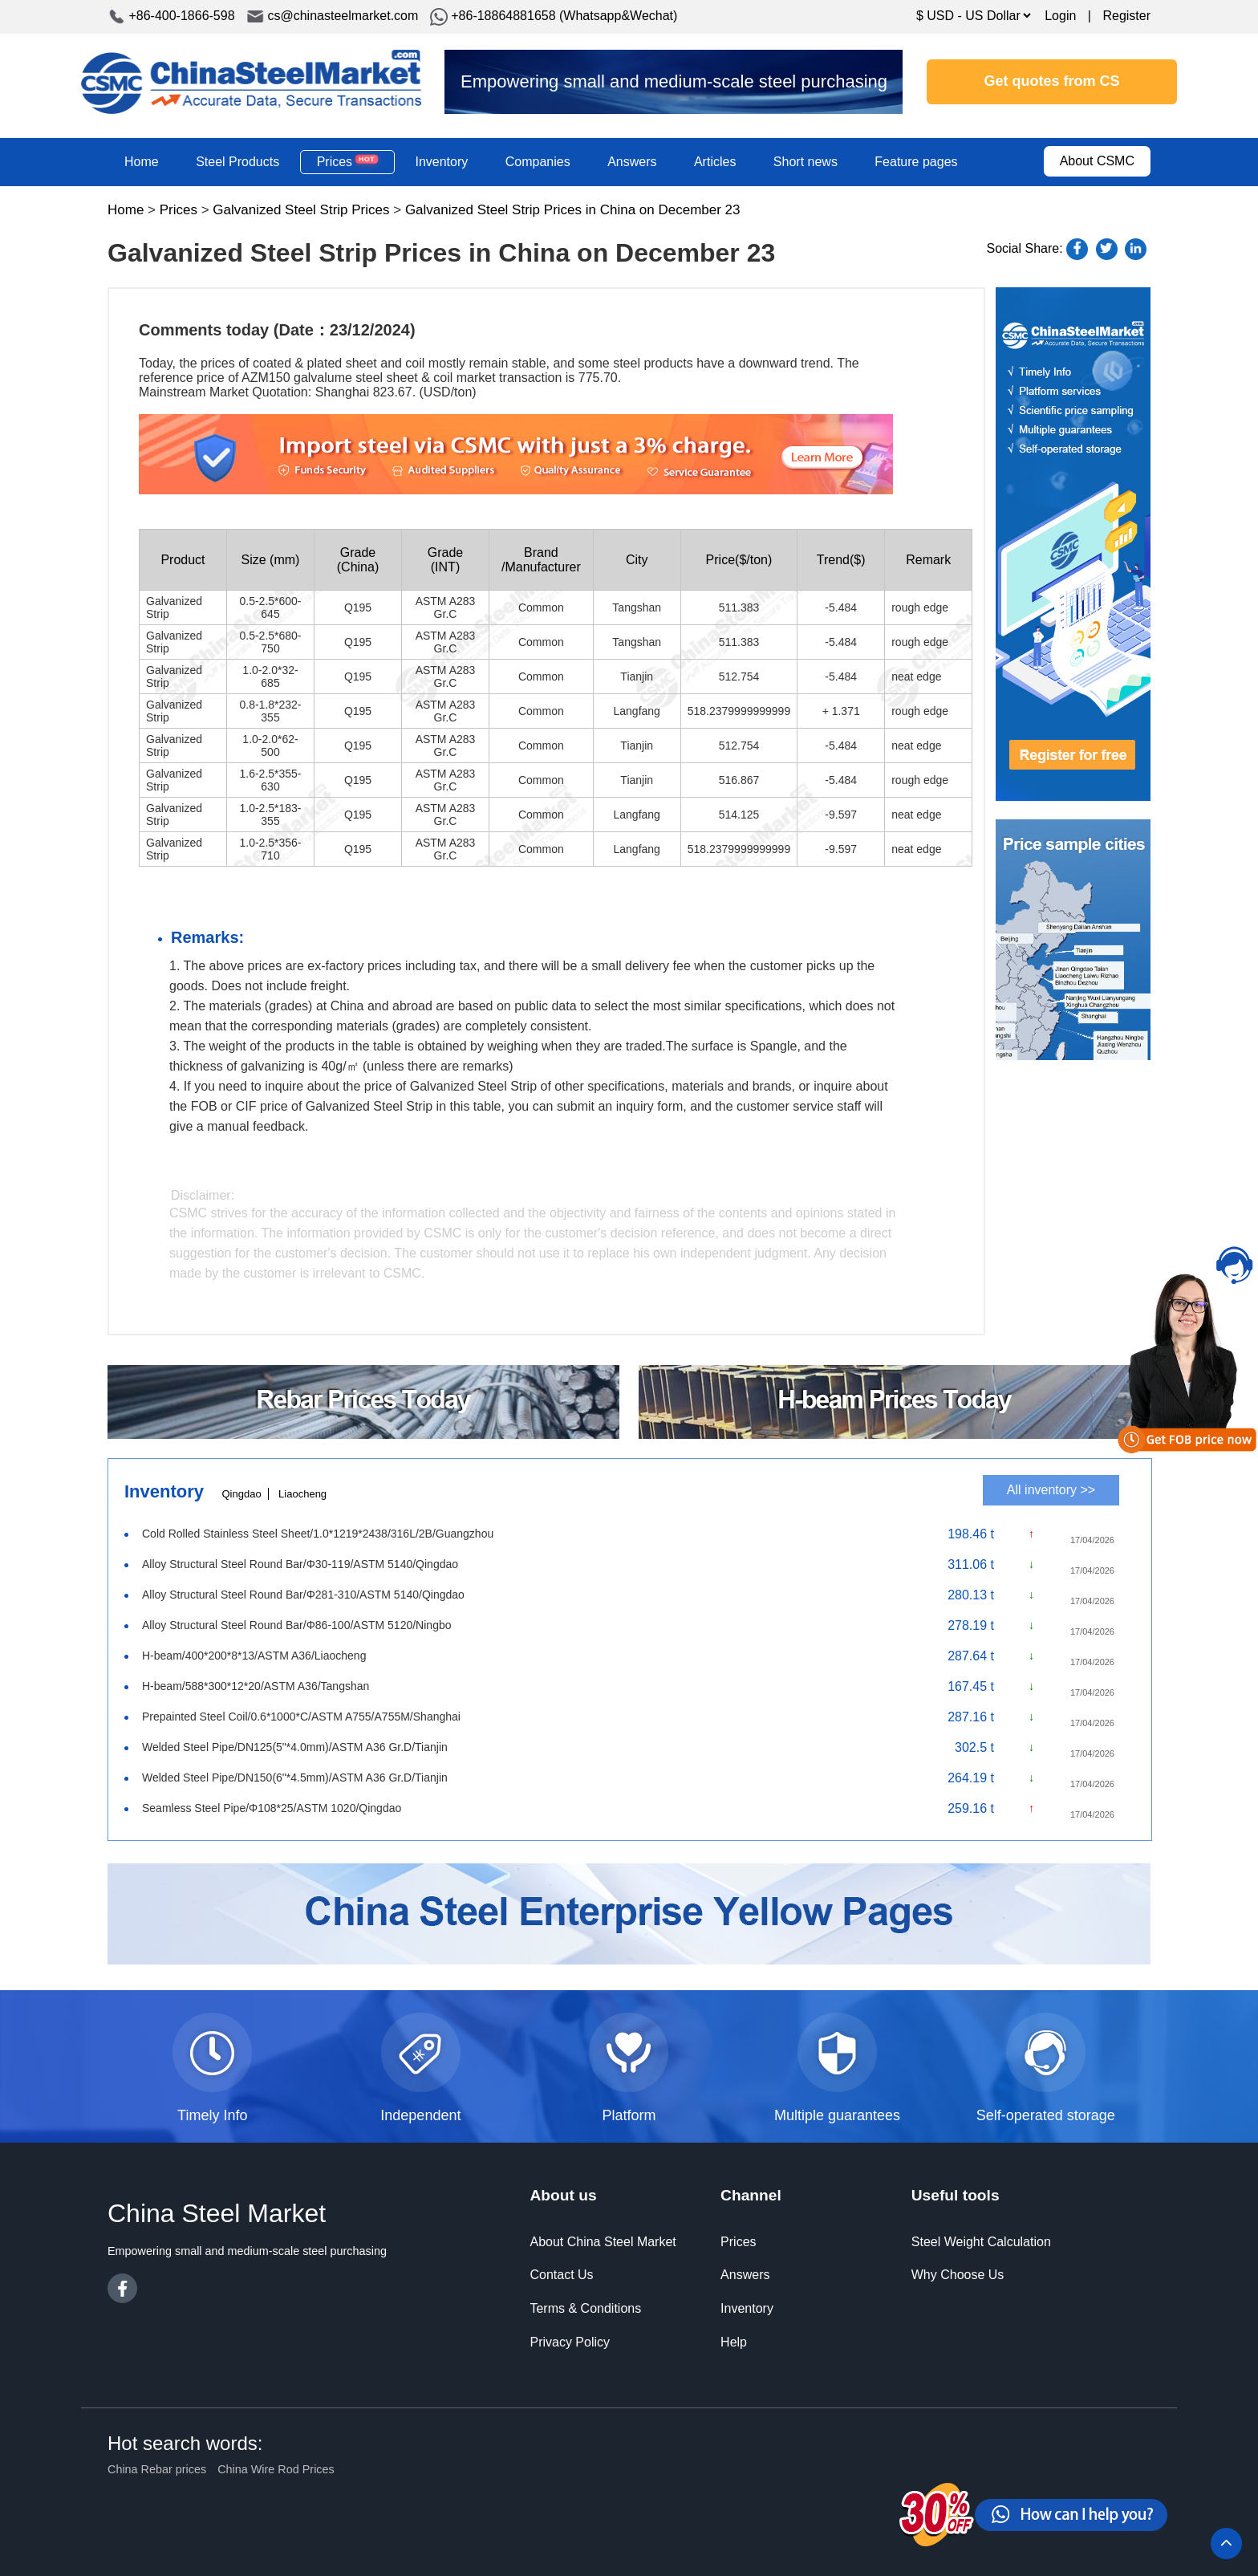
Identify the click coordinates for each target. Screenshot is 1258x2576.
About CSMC (1097, 161)
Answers (631, 162)
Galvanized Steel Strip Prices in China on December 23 (573, 209)
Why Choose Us (957, 2274)
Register (1126, 15)
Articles (715, 162)
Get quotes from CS (1052, 81)
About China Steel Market (603, 2242)
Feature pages (916, 162)
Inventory (441, 162)
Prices (347, 161)
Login (1060, 15)
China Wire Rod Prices (276, 2469)
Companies (537, 162)
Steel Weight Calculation (981, 2242)
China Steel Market (251, 82)
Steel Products (237, 162)
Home (141, 162)
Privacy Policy (570, 2342)
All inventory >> (1051, 1490)
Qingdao (241, 1494)
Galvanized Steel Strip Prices (301, 209)
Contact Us (561, 2274)
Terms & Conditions (585, 2308)
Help (733, 2342)
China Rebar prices (157, 2469)
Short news (805, 162)
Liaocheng (302, 1494)
